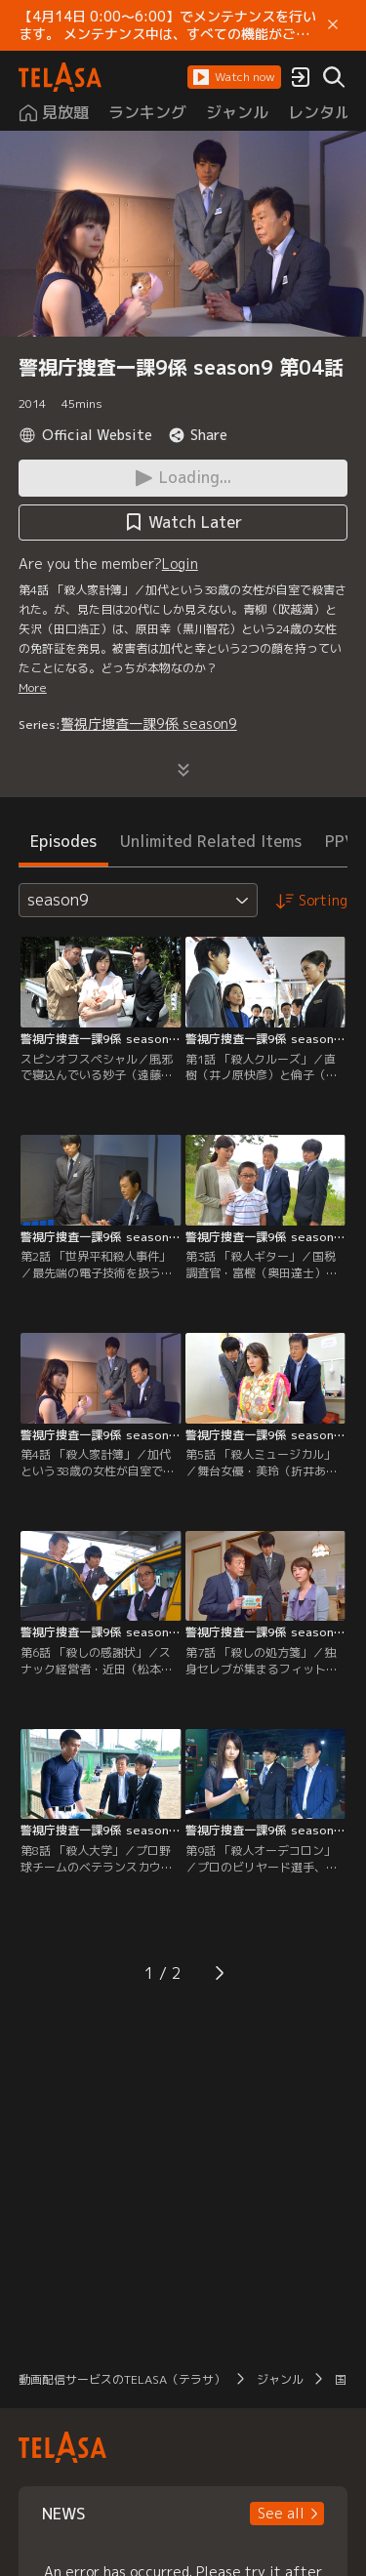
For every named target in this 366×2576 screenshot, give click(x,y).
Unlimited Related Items (211, 841)
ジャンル (280, 2379)
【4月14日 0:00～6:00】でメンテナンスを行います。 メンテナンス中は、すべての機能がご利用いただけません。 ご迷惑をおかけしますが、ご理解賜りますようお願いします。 (167, 25)
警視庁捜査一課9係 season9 (149, 723)
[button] (234, 77)
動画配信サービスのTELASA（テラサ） (122, 2379)
